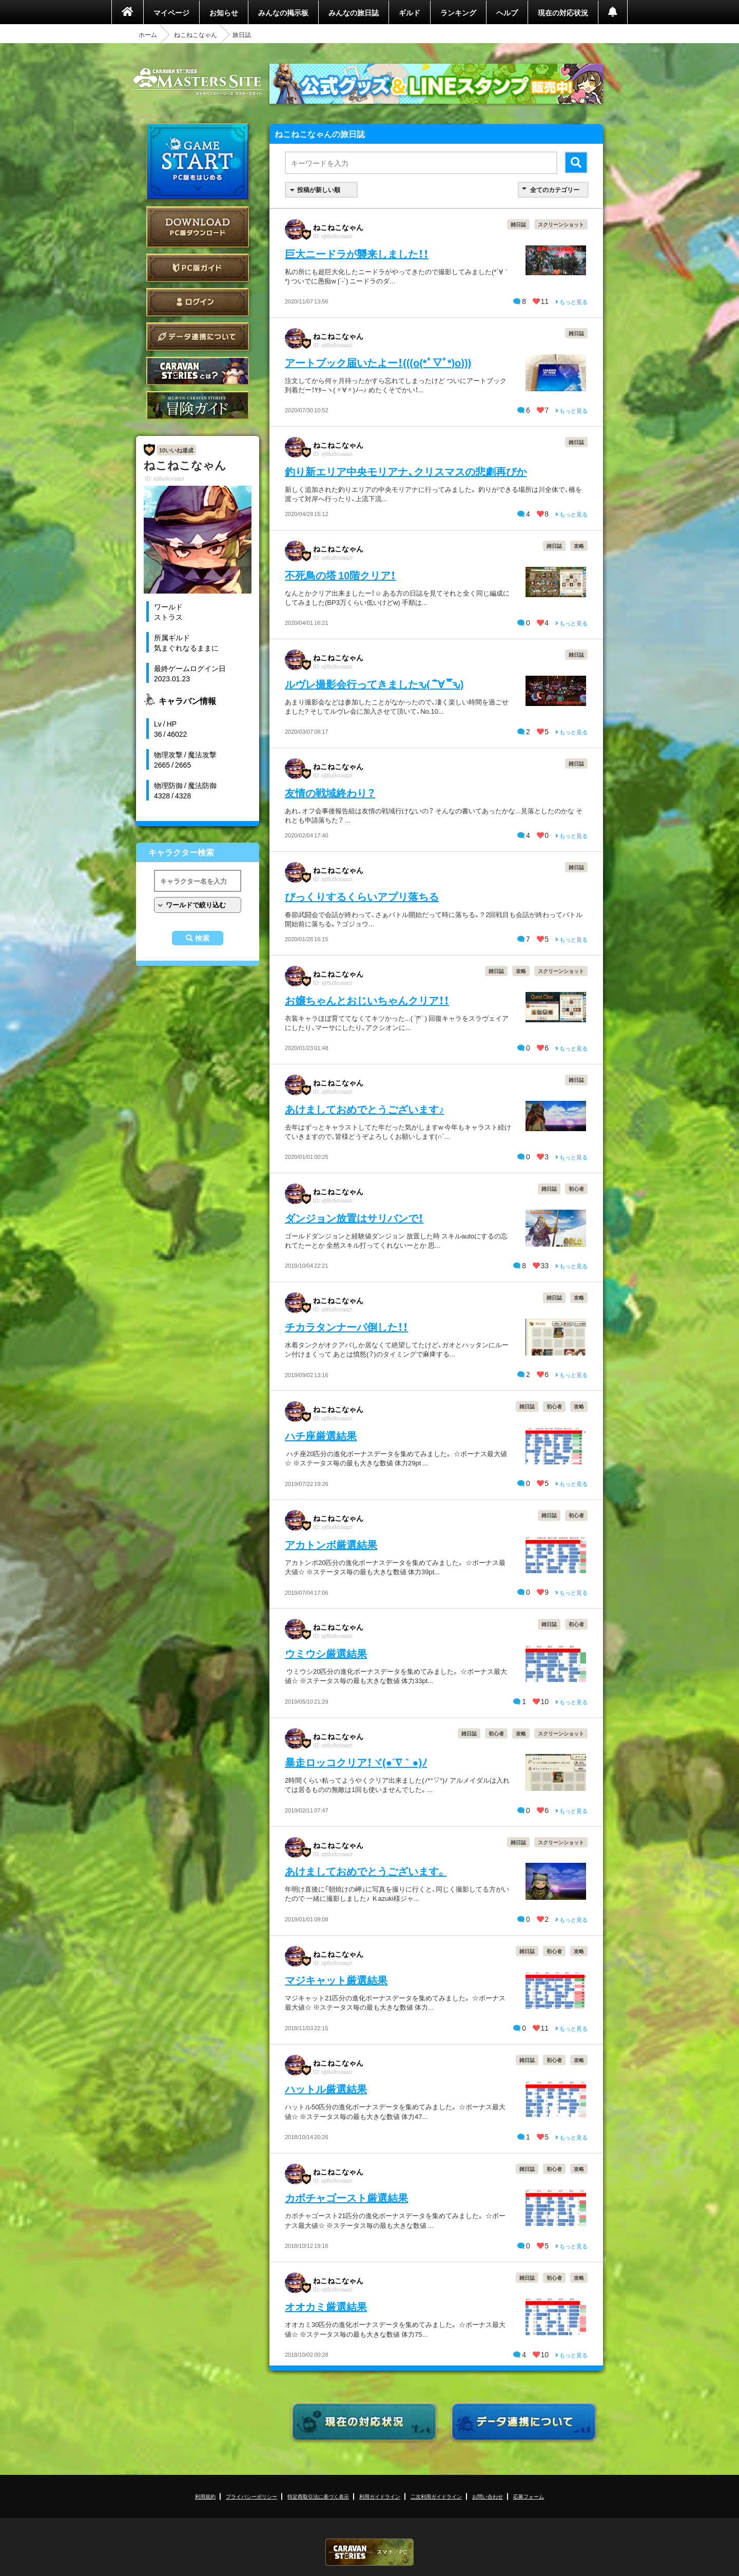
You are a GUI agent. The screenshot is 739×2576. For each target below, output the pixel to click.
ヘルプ (507, 12)
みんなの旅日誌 (353, 12)
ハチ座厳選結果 (321, 1435)
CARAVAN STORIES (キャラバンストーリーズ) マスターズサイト (197, 82)
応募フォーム (528, 2496)
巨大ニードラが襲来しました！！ (357, 253)
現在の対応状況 (563, 12)
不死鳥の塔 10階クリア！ (340, 574)
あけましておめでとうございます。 (365, 1870)
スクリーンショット (561, 224)
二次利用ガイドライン (436, 2496)
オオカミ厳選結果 (326, 2306)
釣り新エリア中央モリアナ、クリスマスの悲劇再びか (406, 471)
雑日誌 (518, 224)
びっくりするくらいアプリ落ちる (362, 896)
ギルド (409, 12)
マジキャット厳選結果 (336, 1979)
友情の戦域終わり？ (330, 792)
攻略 (579, 545)
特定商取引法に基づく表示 (318, 2496)
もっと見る (571, 301)
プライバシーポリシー (251, 2496)
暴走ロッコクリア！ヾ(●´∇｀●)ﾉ (356, 1761)
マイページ (171, 12)
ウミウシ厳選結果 (326, 1653)
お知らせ (223, 12)
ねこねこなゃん (195, 34)
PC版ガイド (197, 268)
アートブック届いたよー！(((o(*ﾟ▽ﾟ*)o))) (378, 362)
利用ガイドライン (379, 2496)
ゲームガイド (197, 405)
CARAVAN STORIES (369, 2552)
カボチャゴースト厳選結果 (346, 2197)
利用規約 (205, 2496)
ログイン (197, 302)
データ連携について (197, 336)
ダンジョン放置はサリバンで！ (354, 1217)
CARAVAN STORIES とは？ (197, 371)
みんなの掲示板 (283, 12)
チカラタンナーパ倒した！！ (346, 1326)
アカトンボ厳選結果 (331, 1544)
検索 (202, 938)
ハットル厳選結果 (326, 2088)
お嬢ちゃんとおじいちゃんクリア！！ (367, 1000)
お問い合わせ (487, 2496)
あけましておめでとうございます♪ (364, 1108)
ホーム (148, 34)
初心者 (576, 1188)
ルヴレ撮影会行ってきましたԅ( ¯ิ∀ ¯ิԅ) (374, 683)
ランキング (458, 12)
